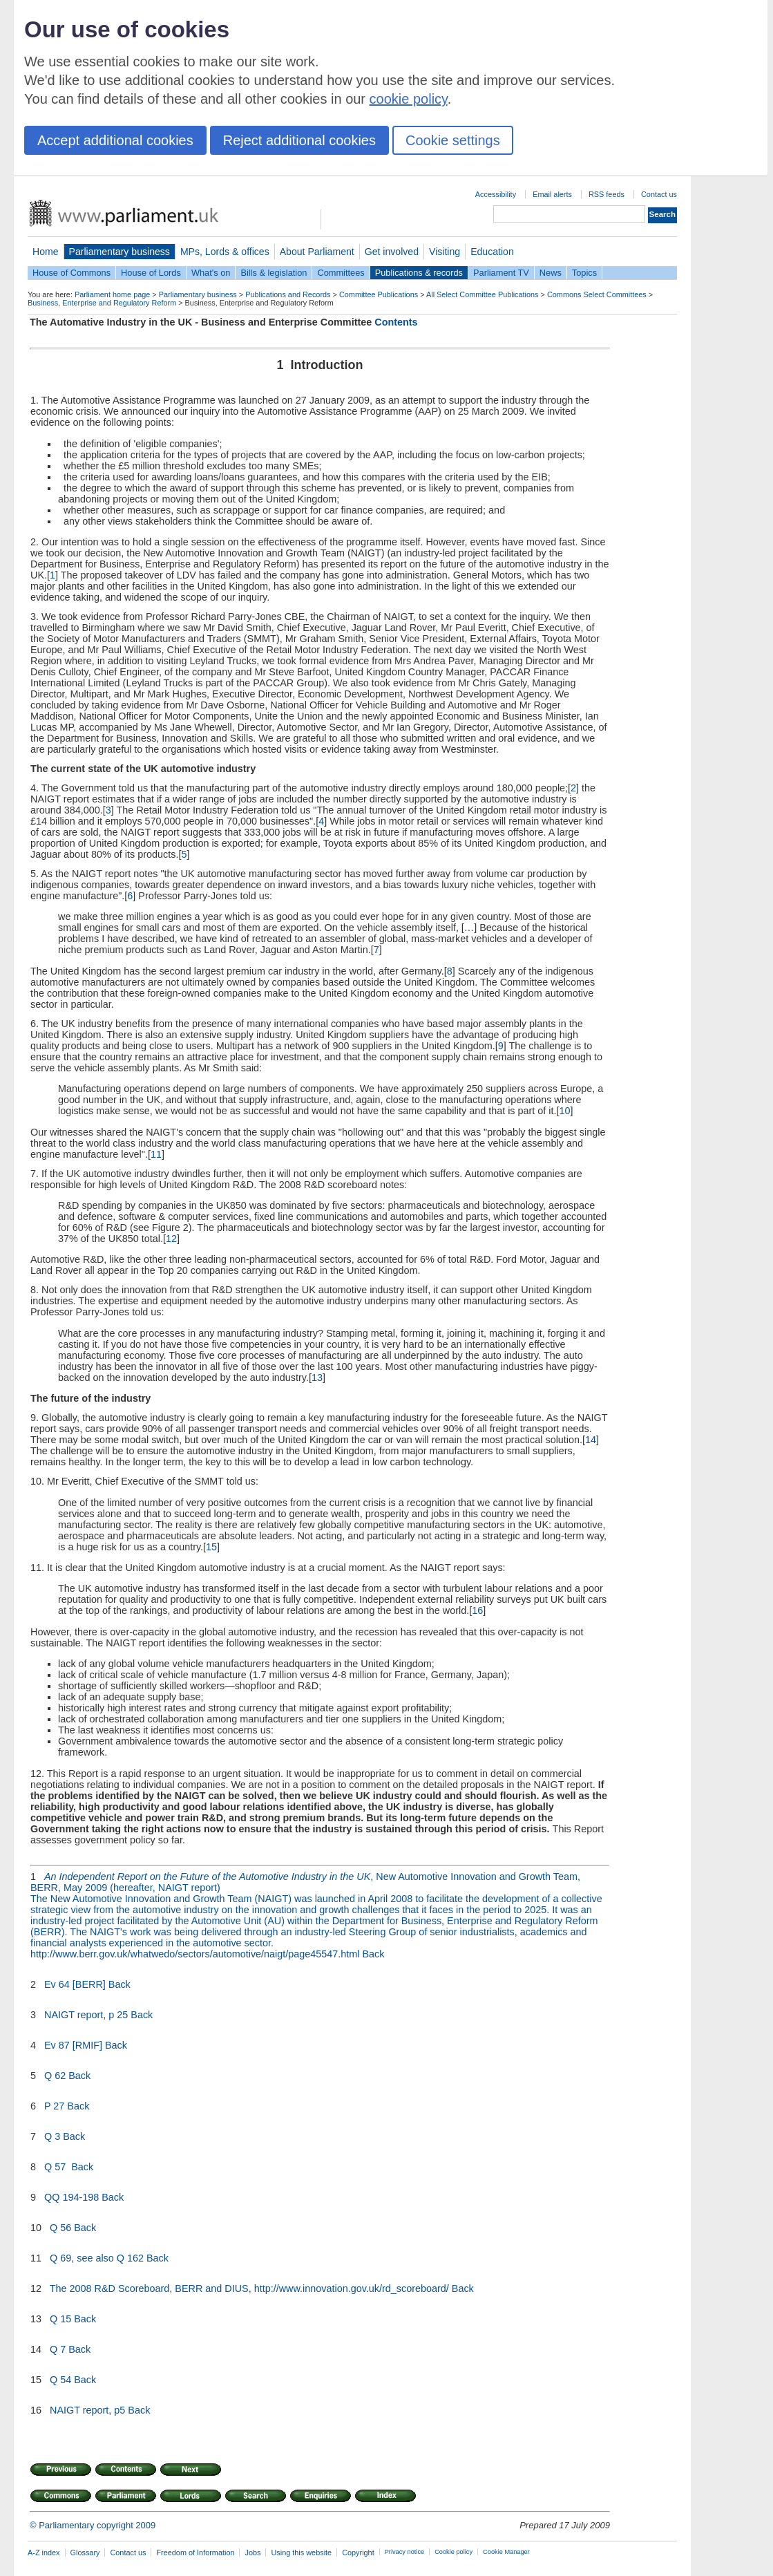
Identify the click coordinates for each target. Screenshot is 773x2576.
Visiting (444, 251)
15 (211, 1546)
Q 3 (52, 2136)
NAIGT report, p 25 (86, 2014)
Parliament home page (112, 294)
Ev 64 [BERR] (74, 1984)
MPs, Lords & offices (224, 251)
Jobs (252, 2552)
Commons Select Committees (597, 294)
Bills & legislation (273, 272)
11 (156, 1154)
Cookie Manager (506, 2551)
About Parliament (317, 251)
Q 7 (57, 2349)
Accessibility (495, 194)
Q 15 (60, 2318)
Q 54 (60, 2379)
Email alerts (552, 194)
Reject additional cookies (299, 140)
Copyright (358, 2552)
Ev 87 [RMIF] (73, 2045)
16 (477, 1610)
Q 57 (56, 2166)
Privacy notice (404, 2551)
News (551, 272)
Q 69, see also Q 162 (96, 2258)
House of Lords (151, 272)
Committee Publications (378, 294)
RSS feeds (606, 194)
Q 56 (60, 2227)
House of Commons (71, 272)
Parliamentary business (119, 251)
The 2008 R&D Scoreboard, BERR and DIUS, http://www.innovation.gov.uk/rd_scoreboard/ (249, 2288)
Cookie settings (452, 140)
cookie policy (409, 98)
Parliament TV (501, 272)
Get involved (392, 251)
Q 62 (54, 2075)
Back (374, 1953)
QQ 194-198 (71, 2197)
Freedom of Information (195, 2552)
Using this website (301, 2552)
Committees (340, 272)
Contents (395, 322)
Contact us (659, 194)
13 (317, 1377)
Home (45, 251)
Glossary (85, 2552)
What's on (211, 272)
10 (565, 1110)
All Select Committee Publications (482, 294)
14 (590, 1439)
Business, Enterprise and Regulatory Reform (102, 303)
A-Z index (44, 2552)
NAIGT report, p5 (87, 2410)
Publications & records (419, 272)
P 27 (54, 2106)
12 (171, 1238)
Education (492, 251)
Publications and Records (287, 294)
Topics (584, 272)
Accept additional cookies (115, 140)
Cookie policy (454, 2551)
